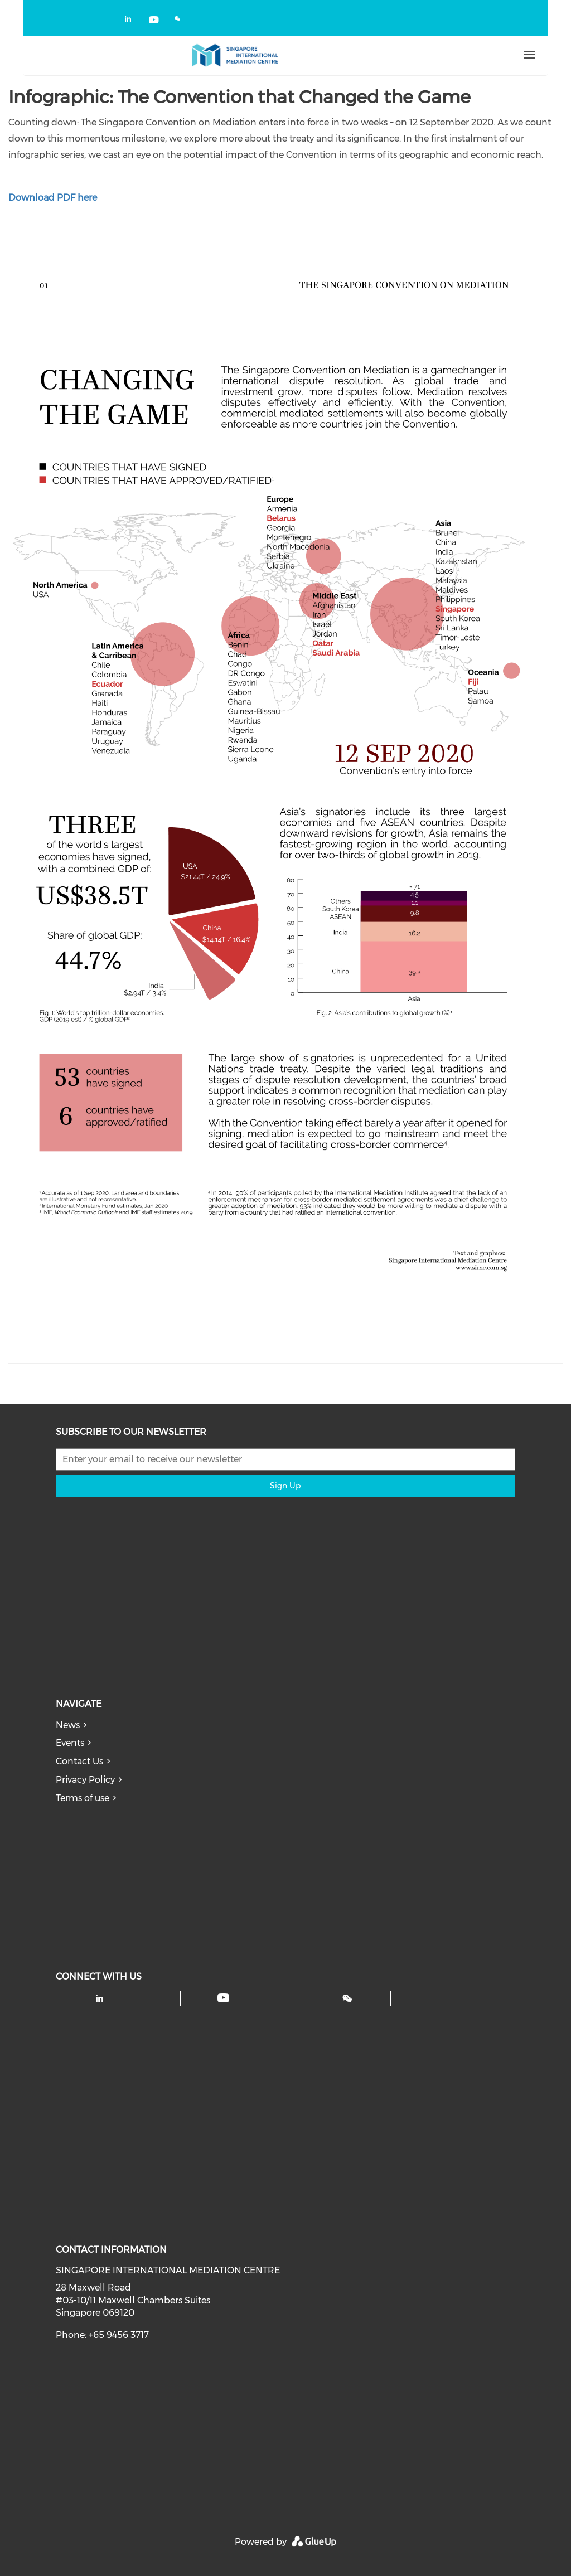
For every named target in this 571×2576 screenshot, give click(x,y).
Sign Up (285, 1486)
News (68, 1725)
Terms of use (82, 1798)
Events (70, 1743)
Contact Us (79, 1761)
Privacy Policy (85, 1779)
